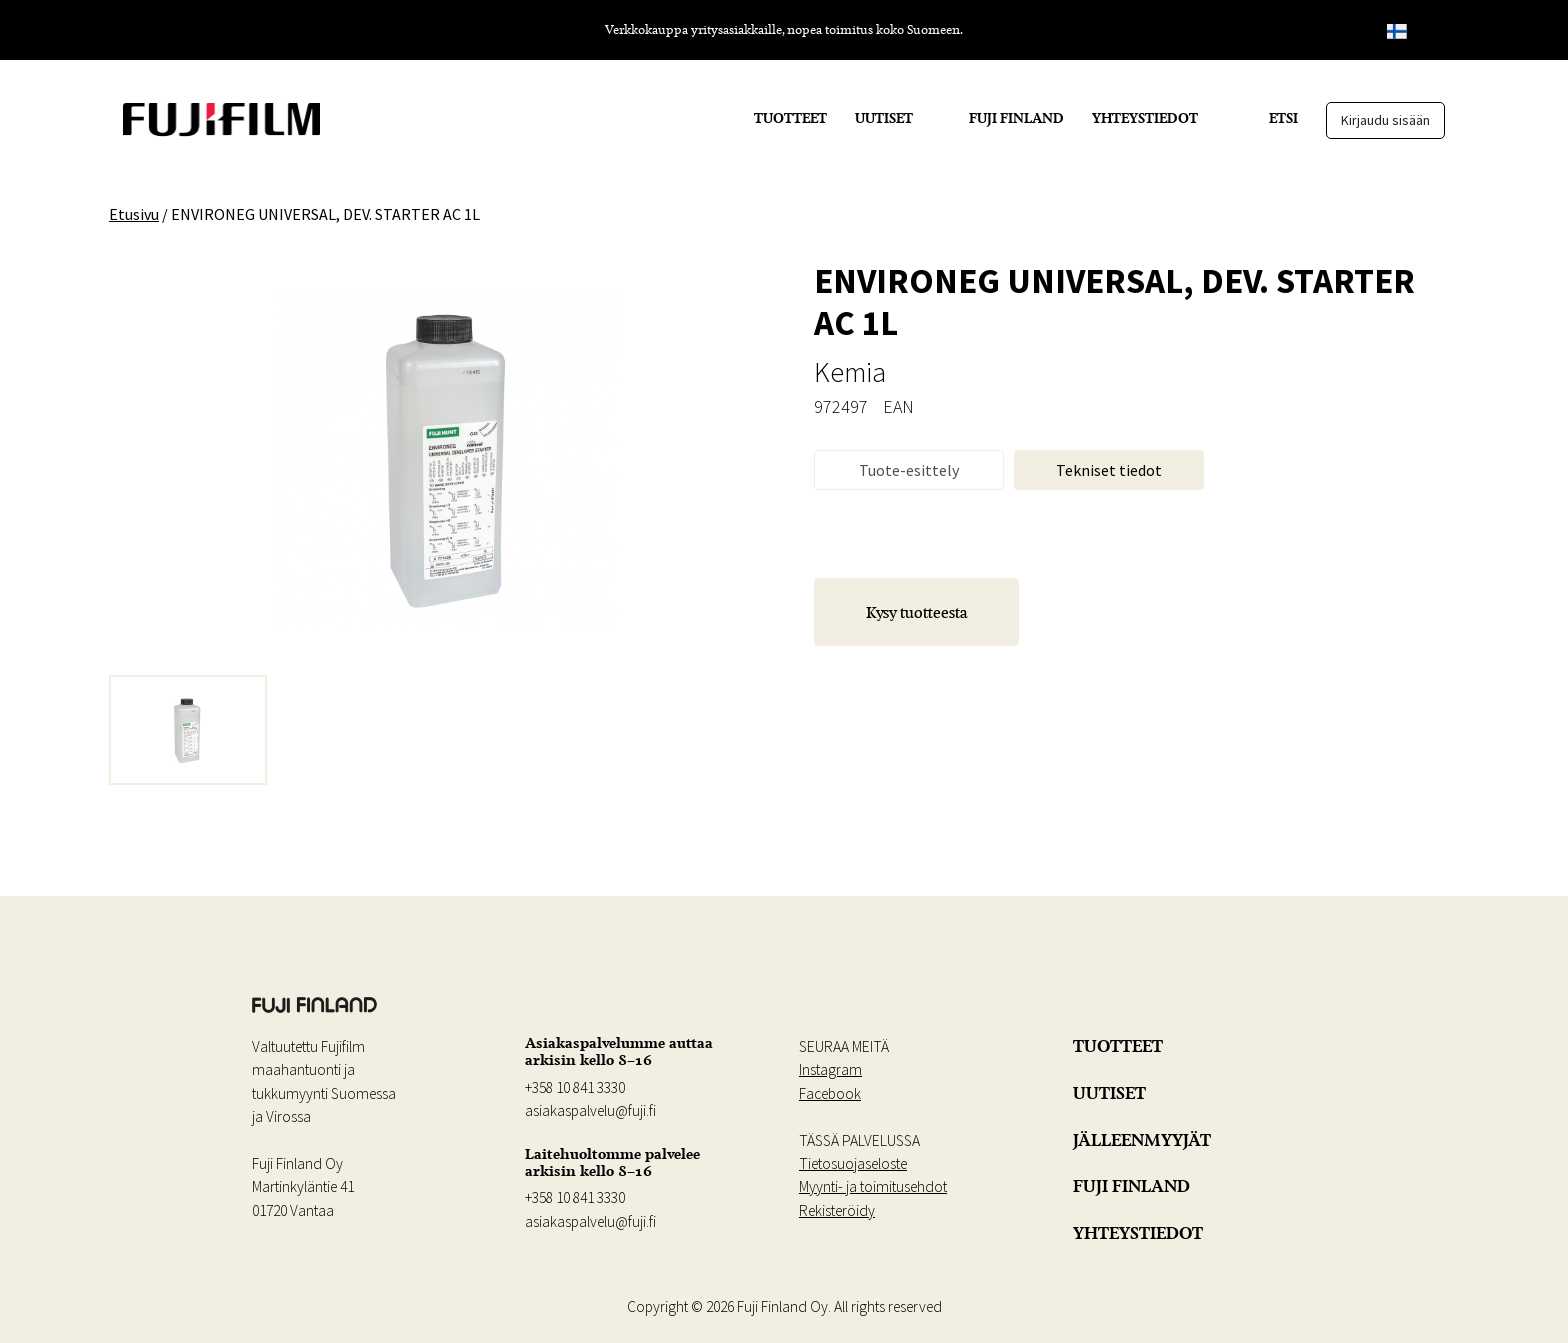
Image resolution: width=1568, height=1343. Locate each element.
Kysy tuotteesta (917, 612)
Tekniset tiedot (1109, 470)
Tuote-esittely (909, 470)
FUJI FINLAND (1016, 118)
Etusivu (134, 214)
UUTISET (884, 118)
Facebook (830, 1093)
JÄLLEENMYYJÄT (1142, 1140)
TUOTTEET (790, 118)
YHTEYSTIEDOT (1145, 118)
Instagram (830, 1069)
